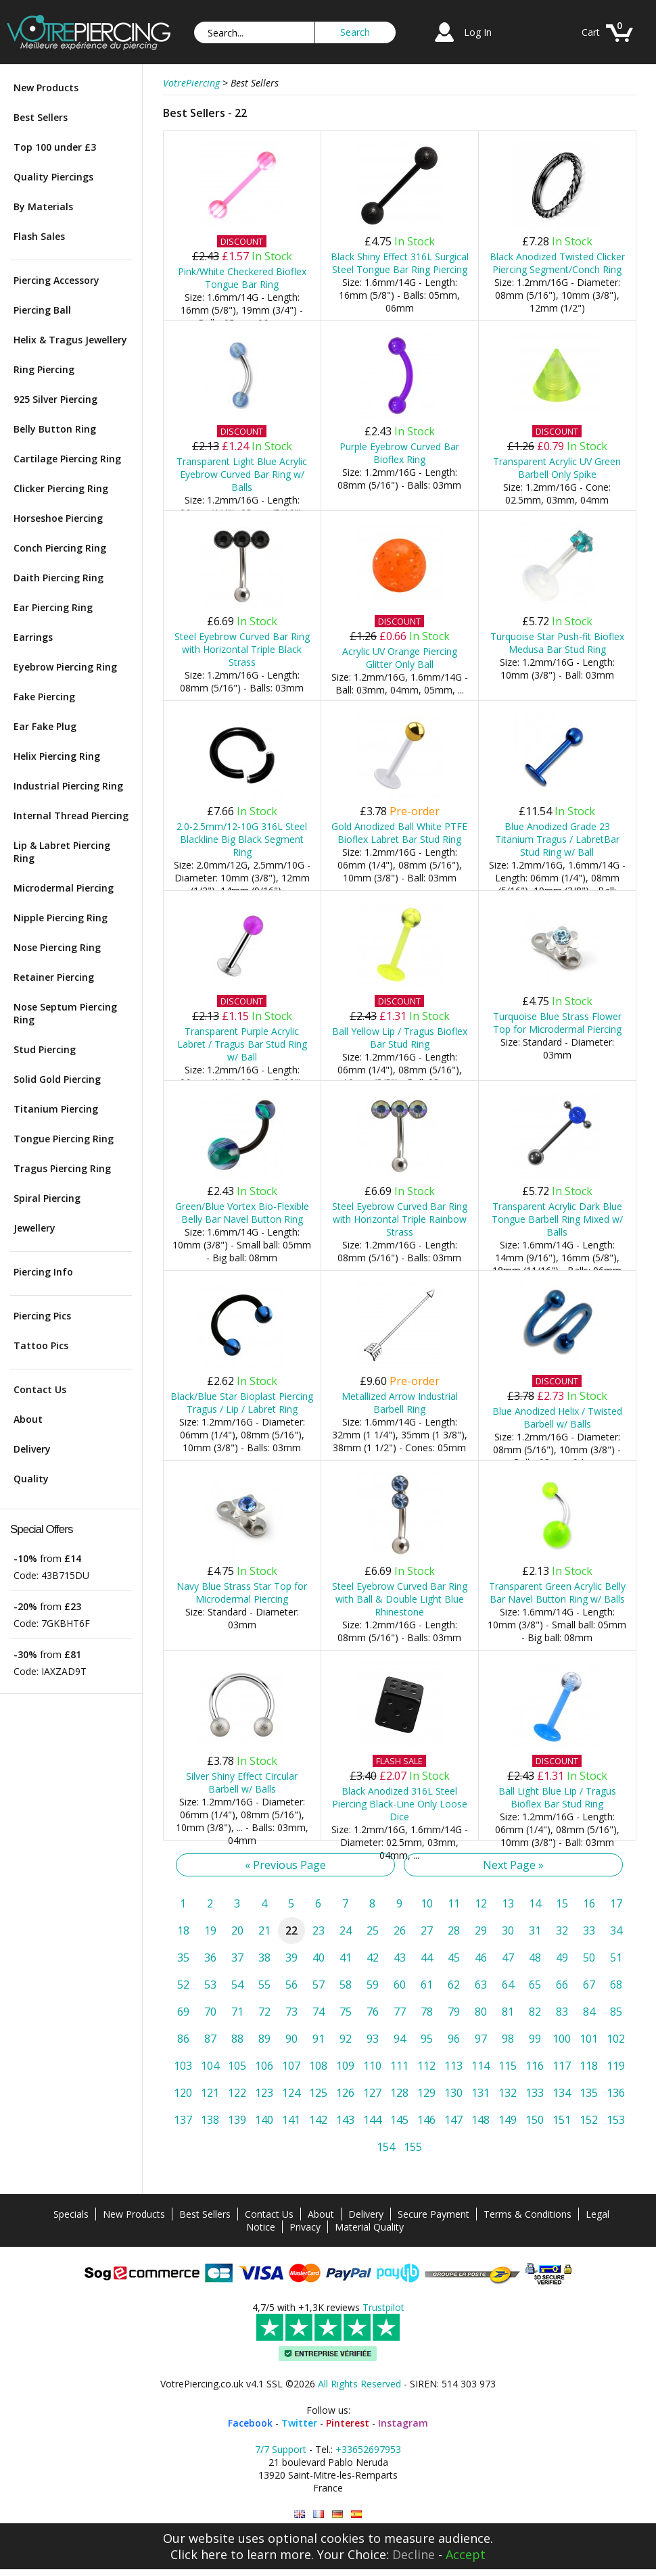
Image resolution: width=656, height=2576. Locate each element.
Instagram (403, 2422)
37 (237, 1957)
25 (373, 1930)
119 (616, 2065)
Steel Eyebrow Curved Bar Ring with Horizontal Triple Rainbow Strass (399, 1219)
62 (454, 1984)
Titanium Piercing (56, 1108)
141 (291, 2119)
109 (345, 2065)
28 (454, 1930)
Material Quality (369, 2226)
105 (237, 2065)
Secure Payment (433, 2214)
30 (508, 1930)
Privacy (305, 2226)
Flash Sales (39, 236)
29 (481, 1930)
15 (562, 1903)
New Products (46, 87)
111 (399, 2065)
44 (427, 1957)
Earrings (33, 637)
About (28, 1419)
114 (480, 2065)
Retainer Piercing (54, 977)
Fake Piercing (44, 696)
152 (589, 2119)
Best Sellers (41, 117)
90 (291, 2038)
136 (616, 2092)
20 (237, 1930)
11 (454, 1903)
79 (454, 2011)
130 (453, 2092)
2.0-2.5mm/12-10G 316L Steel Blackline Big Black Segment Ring (242, 839)
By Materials (43, 206)
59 (373, 1984)
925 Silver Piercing (55, 399)
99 (535, 2038)
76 (373, 2011)
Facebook (250, 2422)
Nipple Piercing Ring (61, 917)
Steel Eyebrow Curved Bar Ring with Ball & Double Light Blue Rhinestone (399, 1599)
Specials (71, 2214)
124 (291, 2092)
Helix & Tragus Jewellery (70, 339)
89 (264, 2038)
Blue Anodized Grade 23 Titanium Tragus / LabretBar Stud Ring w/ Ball (557, 839)
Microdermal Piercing (64, 887)
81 (508, 2011)
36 (210, 1957)
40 (318, 1957)
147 (453, 2119)
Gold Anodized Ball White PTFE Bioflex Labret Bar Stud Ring (399, 833)
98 (508, 2038)
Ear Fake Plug (45, 726)
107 (291, 2065)
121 (210, 2092)
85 (616, 2011)
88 (237, 2038)
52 (183, 1984)
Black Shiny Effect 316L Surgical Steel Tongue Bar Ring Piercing (400, 263)
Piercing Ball (42, 309)
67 (589, 1984)
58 (345, 1984)
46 (481, 1957)
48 (535, 1957)
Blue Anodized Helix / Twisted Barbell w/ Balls (557, 1417)
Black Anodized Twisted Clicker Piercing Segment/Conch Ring (557, 263)
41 (345, 1957)
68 (616, 1984)
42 (373, 1957)
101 (589, 2038)
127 (372, 2092)
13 (508, 1903)
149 (507, 2119)
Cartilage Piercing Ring (67, 458)
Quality (31, 1478)
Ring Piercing (44, 369)
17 (616, 1903)
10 (427, 1903)
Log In (478, 32)
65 (535, 1984)
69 (183, 2011)
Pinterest (347, 2422)
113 (453, 2065)
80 (481, 2011)
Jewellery (34, 1227)
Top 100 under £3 (55, 147)
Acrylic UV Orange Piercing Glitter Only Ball (399, 658)
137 (183, 2119)
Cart (591, 32)
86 (183, 2038)
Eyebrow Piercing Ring (65, 666)
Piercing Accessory (56, 280)
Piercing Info (43, 1271)
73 (291, 2011)
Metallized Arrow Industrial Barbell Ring (400, 1402)
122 (237, 2092)
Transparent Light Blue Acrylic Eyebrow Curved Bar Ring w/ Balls (242, 474)
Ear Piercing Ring (53, 607)
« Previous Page (285, 1864)
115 (507, 2065)
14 (535, 1903)
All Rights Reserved (359, 2383)
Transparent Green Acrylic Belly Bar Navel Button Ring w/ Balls (557, 1592)
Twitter (299, 2422)
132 (507, 2092)
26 (400, 1930)
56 (291, 1984)
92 (345, 2038)
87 (210, 2038)
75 (345, 2011)
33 (589, 1930)
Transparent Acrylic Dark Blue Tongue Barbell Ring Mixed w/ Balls (557, 1219)
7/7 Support (280, 2449)
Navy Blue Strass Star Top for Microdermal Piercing (242, 1592)
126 (345, 2092)
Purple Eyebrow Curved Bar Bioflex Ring (399, 453)
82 (535, 2011)
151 (562, 2119)
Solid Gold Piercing (57, 1079)
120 (183, 2092)
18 (183, 1930)
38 (264, 1957)
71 (237, 2011)
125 (318, 2092)
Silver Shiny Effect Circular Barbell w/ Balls (242, 1782)
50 (589, 1957)
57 (318, 1984)
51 (616, 1957)
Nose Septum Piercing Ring (65, 1013)
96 (454, 2038)
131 (480, 2092)
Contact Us (40, 1389)
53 (210, 1984)
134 (562, 2092)
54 (237, 1984)
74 (318, 2011)
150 (534, 2119)
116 (534, 2065)
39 (291, 1957)
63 (481, 1984)
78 (427, 2011)
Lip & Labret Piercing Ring (62, 852)
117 (562, 2065)
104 (210, 2065)
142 (318, 2119)
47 (508, 1957)
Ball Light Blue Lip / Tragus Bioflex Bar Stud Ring (557, 1797)
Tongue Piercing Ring (64, 1138)
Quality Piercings (53, 176)
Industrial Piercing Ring (68, 785)
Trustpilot (383, 2307)
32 (562, 1930)
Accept (466, 2554)
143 (345, 2119)
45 (454, 1957)
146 (426, 2119)
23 (318, 1930)
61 (427, 1984)
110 (372, 2065)
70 (210, 2011)
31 (535, 1930)
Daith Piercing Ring (58, 577)
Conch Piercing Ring (60, 547)
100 (562, 2038)
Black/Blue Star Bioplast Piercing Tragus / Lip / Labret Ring (241, 1402)
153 (616, 2119)
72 (264, 2011)
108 (318, 2065)
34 (616, 1930)
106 (264, 2065)
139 (237, 2119)
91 (318, 2038)
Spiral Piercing (47, 1198)
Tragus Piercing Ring (62, 1168)
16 (589, 1903)
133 (534, 2092)
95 (427, 2038)
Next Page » (513, 1864)
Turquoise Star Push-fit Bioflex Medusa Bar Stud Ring (557, 643)
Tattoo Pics (41, 1345)
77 (400, 2011)
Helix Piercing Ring (57, 756)
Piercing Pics (42, 1315)
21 (264, 1930)
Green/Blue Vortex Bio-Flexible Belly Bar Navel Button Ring (242, 1212)
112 (426, 2065)
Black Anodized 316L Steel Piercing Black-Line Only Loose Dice (399, 1803)
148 (480, 2119)
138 (210, 2119)
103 (183, 2065)
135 (589, 2092)
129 (426, 2092)
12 (481, 1903)
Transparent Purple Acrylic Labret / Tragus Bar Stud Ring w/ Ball (242, 1044)
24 (345, 1930)
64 (508, 1984)
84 (589, 2011)
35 (183, 1957)
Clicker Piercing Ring (61, 488)
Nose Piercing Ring (57, 947)
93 (373, 2038)
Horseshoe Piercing (58, 518)
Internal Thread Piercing (71, 815)
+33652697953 (368, 2449)
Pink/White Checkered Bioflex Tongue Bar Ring (242, 278)
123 (264, 2092)
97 (481, 2038)
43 (400, 1957)
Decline (413, 2554)
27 (427, 1930)
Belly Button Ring (55, 428)
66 (562, 1984)
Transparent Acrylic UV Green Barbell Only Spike (557, 468)
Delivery (32, 1448)
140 (264, 2119)
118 (589, 2065)
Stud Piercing (45, 1049)
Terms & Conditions (527, 2214)
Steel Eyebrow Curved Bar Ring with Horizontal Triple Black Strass (242, 649)
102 (616, 2038)
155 (413, 2146)
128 (399, 2092)
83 (562, 2011)
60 (400, 1984)
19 (210, 1930)
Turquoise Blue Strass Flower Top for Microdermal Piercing (557, 1023)
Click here (198, 2554)
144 (372, 2119)
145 (399, 2119)
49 (562, 1957)
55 (264, 1984)
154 (386, 2146)
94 (400, 2038)
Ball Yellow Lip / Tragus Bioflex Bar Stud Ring (399, 1037)
